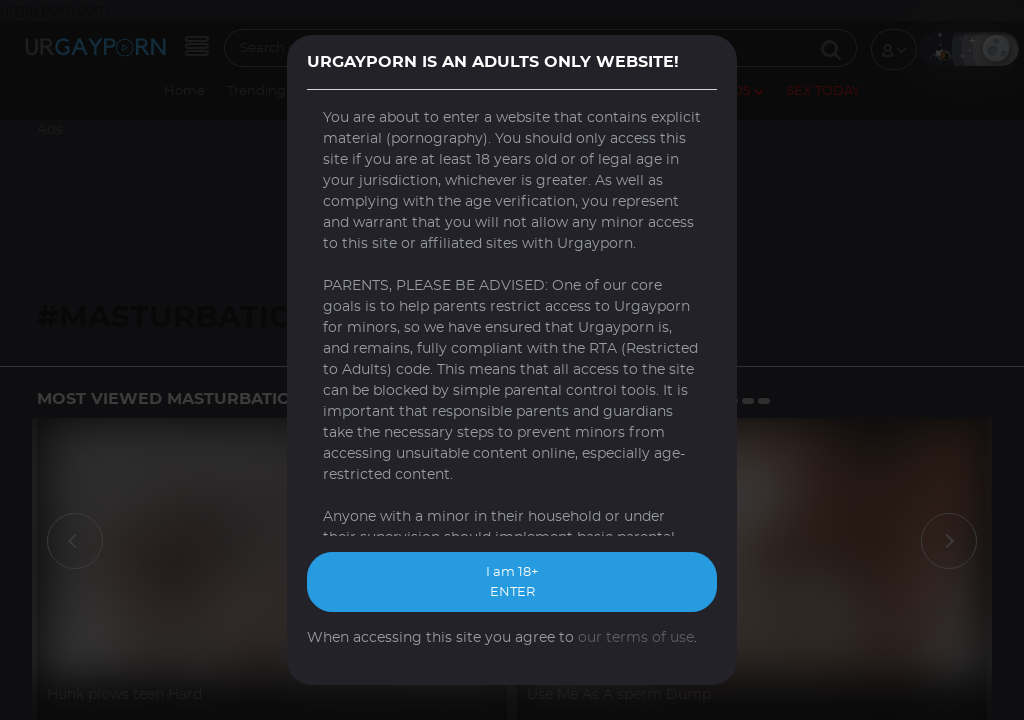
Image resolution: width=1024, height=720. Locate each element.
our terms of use (636, 638)
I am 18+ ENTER (512, 582)
